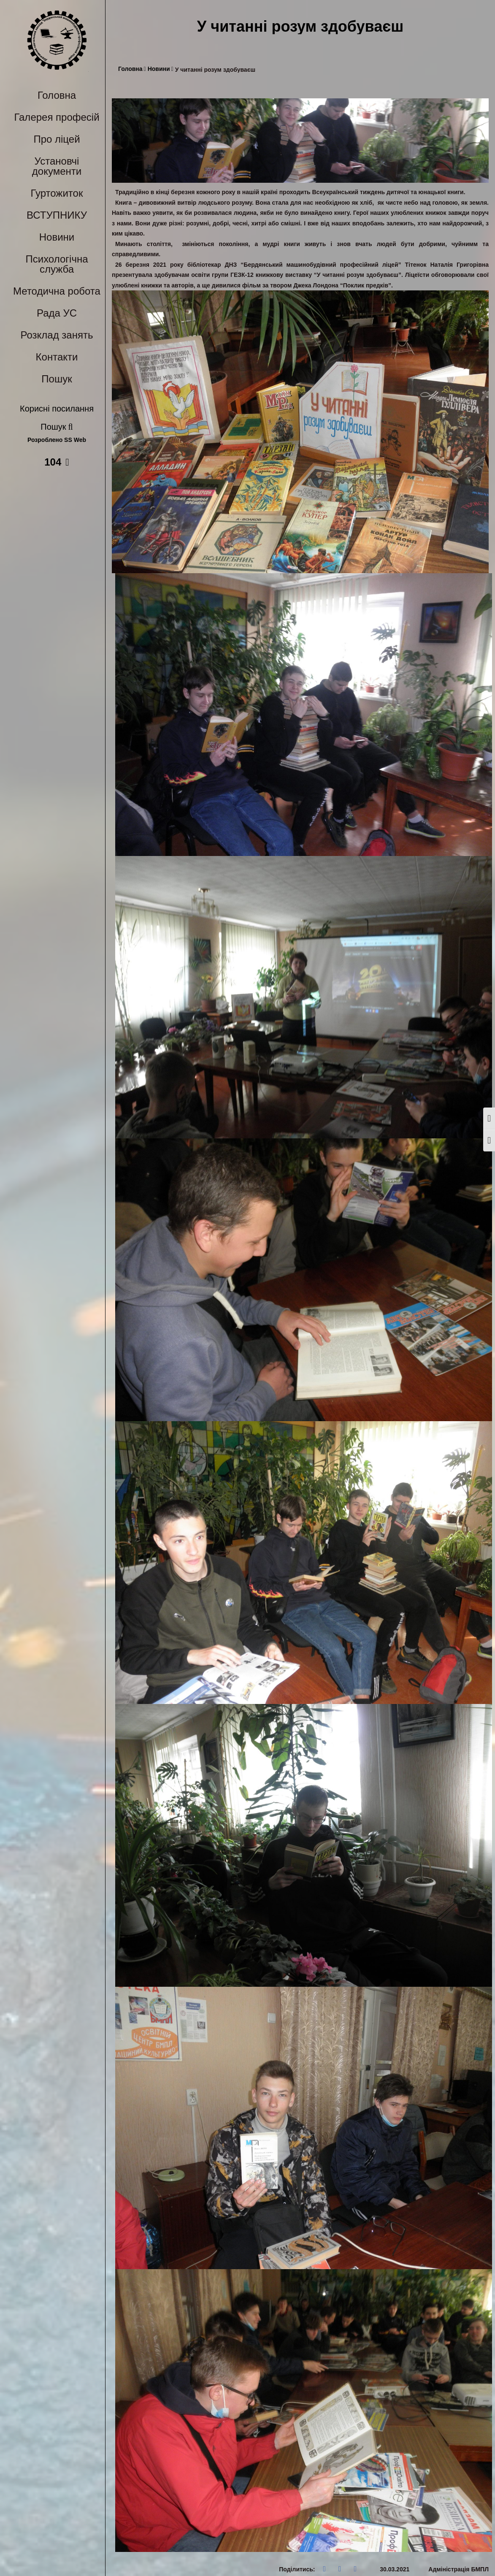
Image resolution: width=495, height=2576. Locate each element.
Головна (57, 95)
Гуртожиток (57, 193)
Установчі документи (56, 166)
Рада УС (57, 313)
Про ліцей (56, 139)
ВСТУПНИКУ (57, 215)
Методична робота (56, 291)
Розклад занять (57, 335)
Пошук (56, 379)
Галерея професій (56, 117)
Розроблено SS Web (56, 440)
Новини (57, 237)
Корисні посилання (57, 408)
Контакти (57, 357)
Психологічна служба (56, 264)
